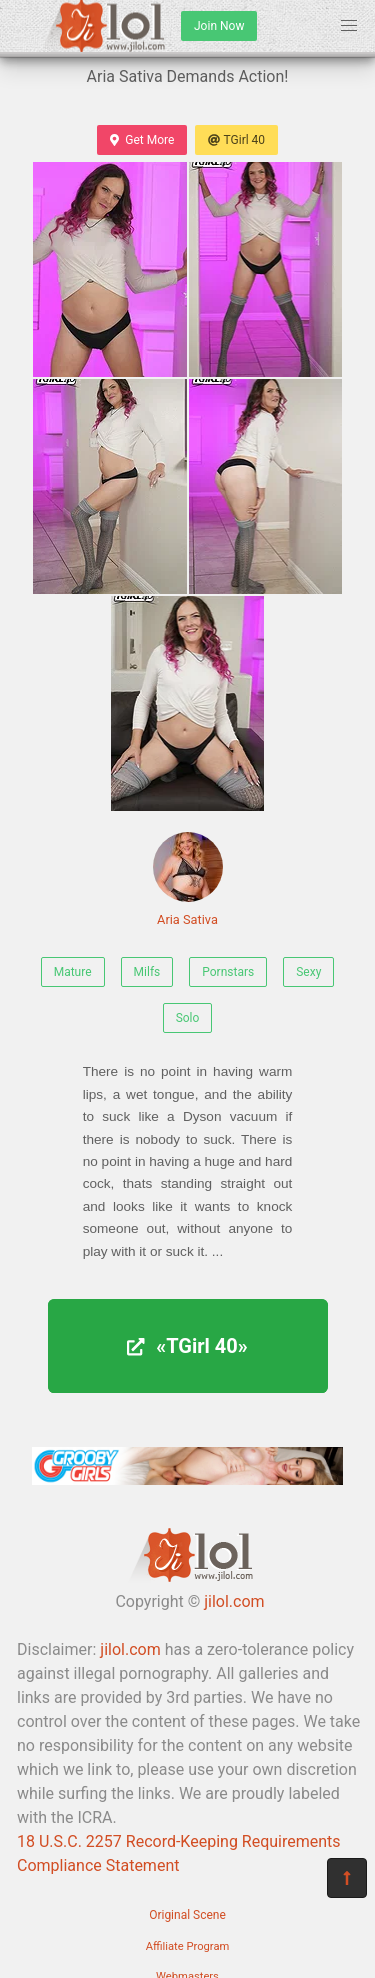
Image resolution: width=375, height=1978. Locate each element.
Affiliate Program (188, 1946)
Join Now (219, 26)
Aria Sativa (188, 879)
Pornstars (228, 972)
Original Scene (187, 1915)
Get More (142, 140)
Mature (73, 972)
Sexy (308, 972)
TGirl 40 (236, 140)
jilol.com (234, 1601)
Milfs (147, 972)
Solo (188, 1018)
